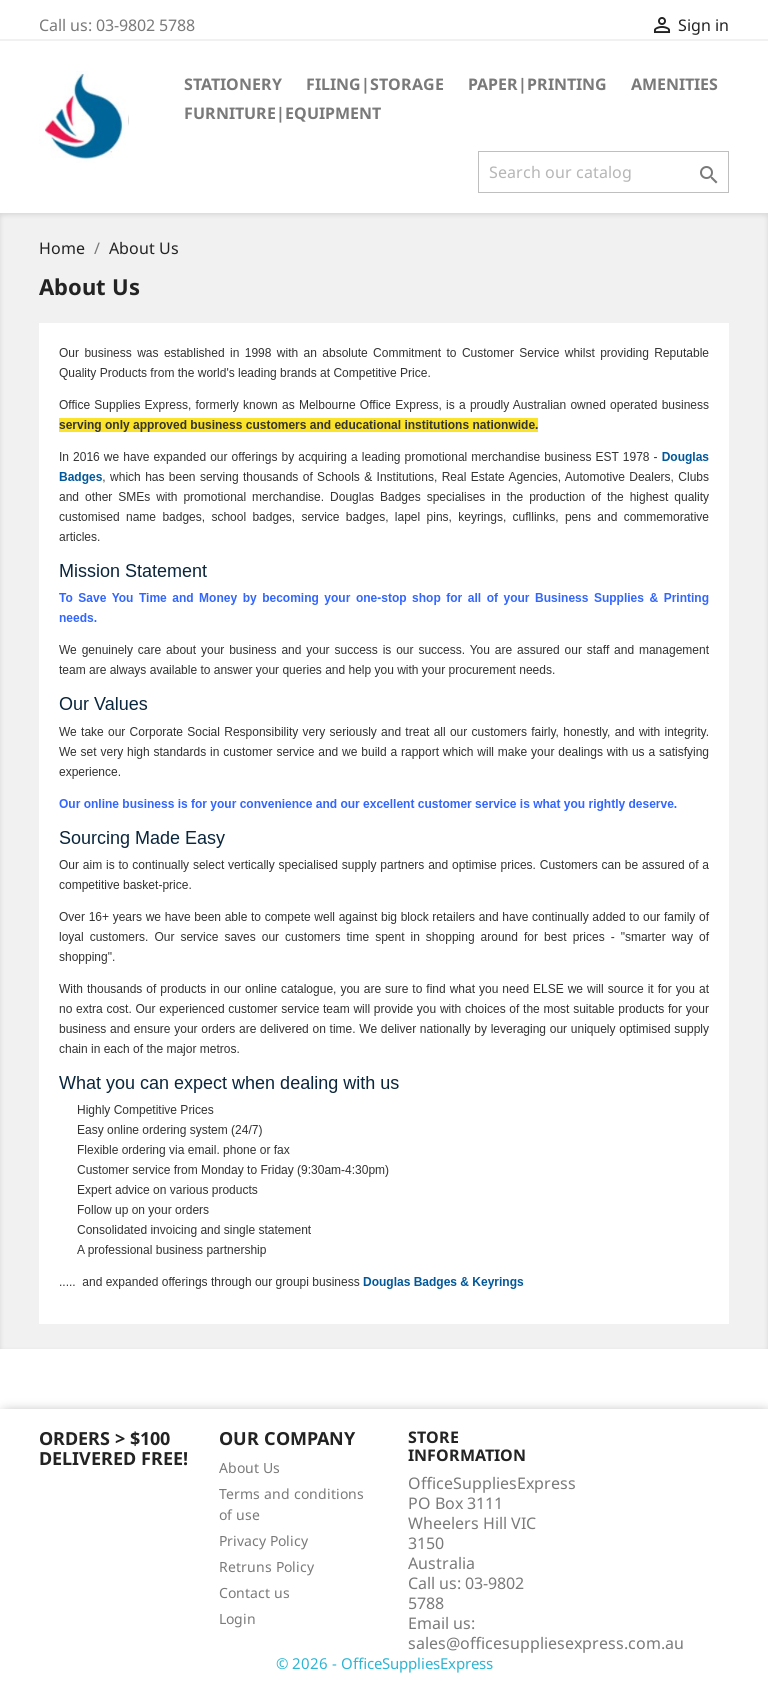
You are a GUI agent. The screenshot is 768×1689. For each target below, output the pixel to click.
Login (237, 1618)
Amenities (674, 84)
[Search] (603, 172)
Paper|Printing (537, 84)
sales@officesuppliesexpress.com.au (546, 1643)
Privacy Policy (263, 1540)
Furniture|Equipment (282, 113)
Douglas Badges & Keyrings (443, 1282)
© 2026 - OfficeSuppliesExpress (384, 1663)
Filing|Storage (375, 84)
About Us (249, 1467)
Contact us (254, 1592)
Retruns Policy (266, 1566)
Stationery (233, 84)
